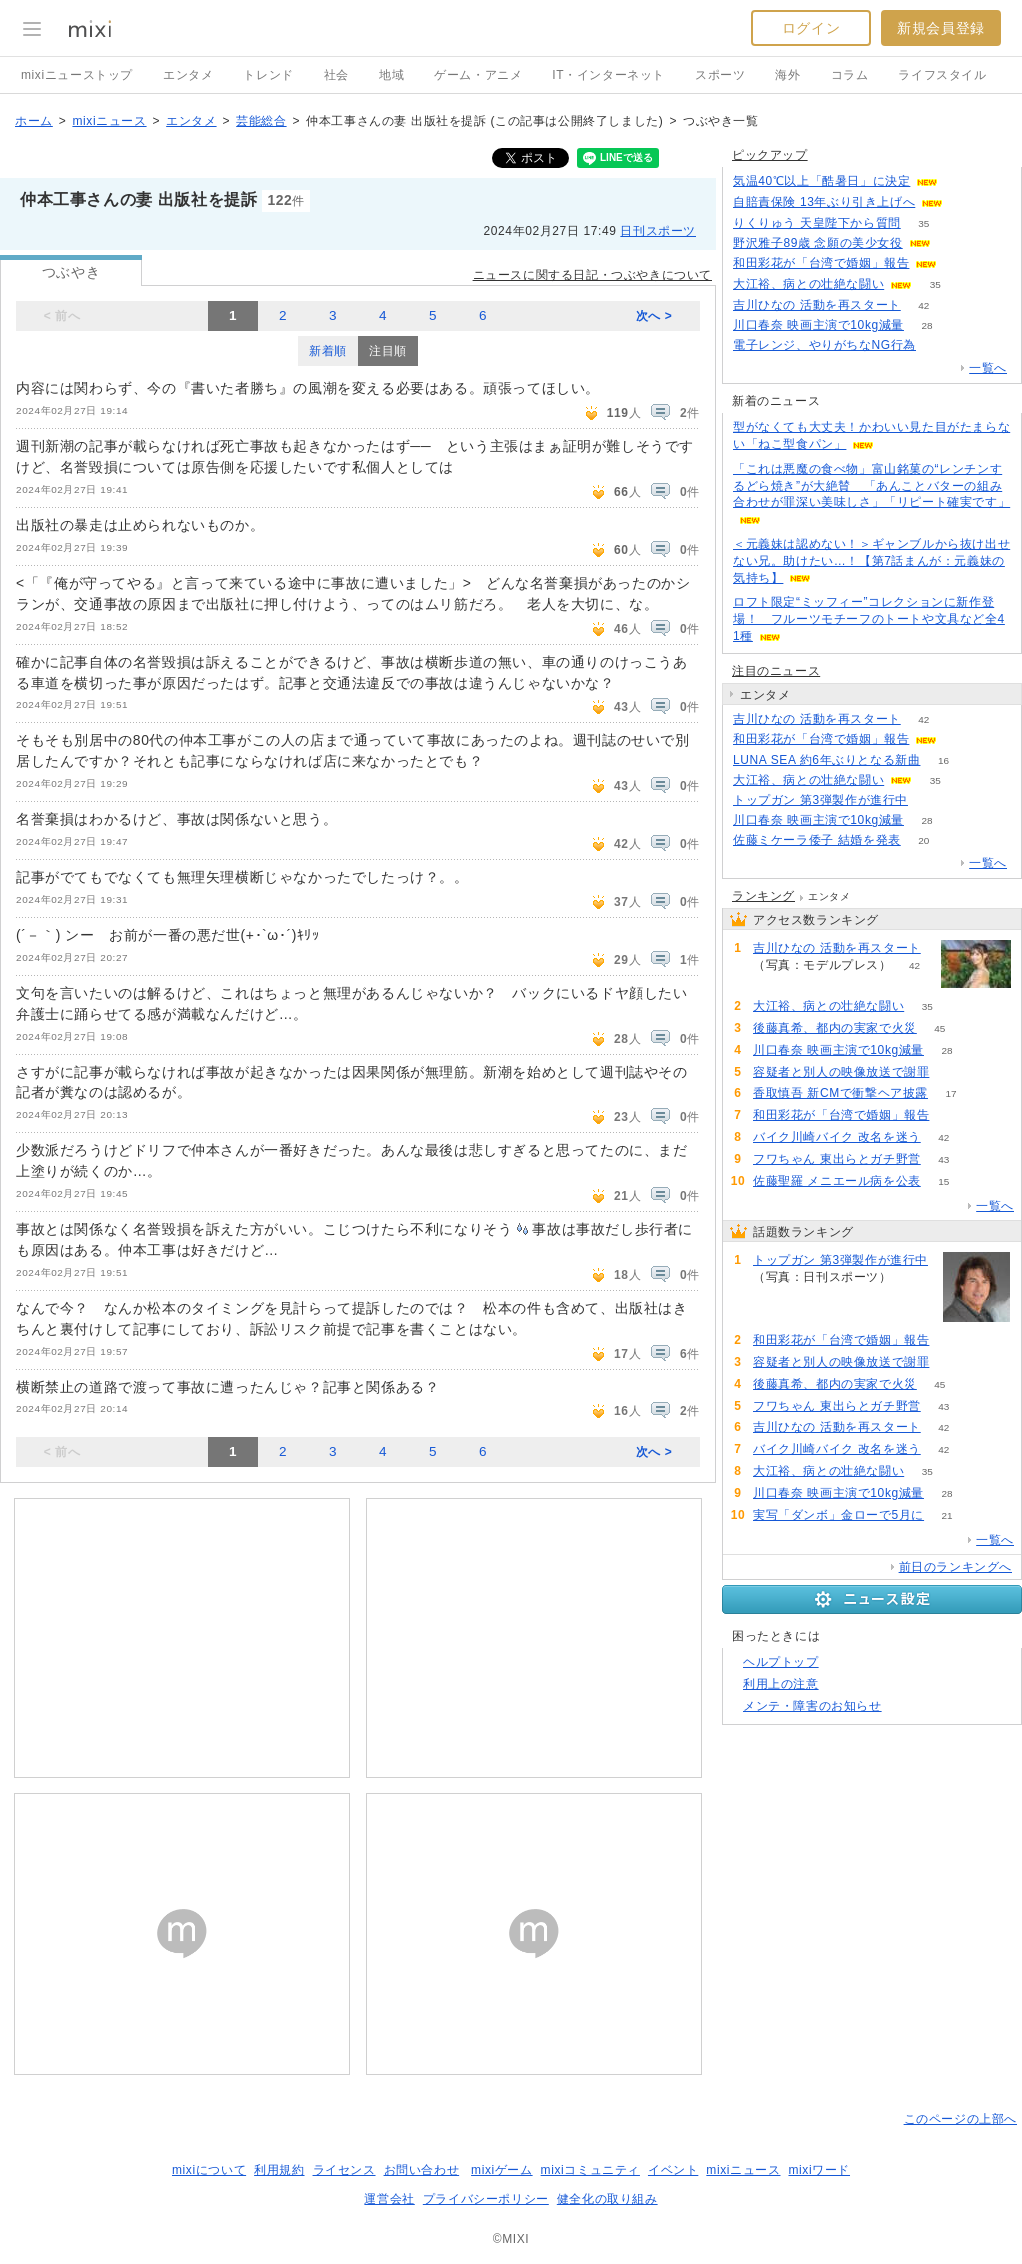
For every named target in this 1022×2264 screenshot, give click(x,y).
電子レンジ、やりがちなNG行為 (824, 345)
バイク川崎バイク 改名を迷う (837, 1137)
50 (952, 1072)
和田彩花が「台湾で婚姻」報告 (821, 263)
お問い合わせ (422, 2170)
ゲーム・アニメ (478, 75)
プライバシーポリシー (486, 2199)
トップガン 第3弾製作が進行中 (820, 800)
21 (947, 1515)
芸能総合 (261, 121)
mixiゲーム (502, 2170)
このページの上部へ (960, 2119)
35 (923, 223)
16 (943, 760)
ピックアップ (770, 155)
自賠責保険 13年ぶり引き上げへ (824, 202)
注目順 (388, 351)
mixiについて (209, 2170)
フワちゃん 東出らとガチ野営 (837, 1159)
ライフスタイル (942, 75)
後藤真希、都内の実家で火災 (835, 1028)
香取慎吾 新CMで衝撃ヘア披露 (840, 1093)
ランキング (763, 896)
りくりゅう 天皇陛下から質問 (817, 223)
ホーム (34, 121)
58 (966, 202)
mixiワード (819, 2170)
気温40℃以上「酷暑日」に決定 (821, 181)
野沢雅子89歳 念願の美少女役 (818, 243)
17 (950, 1093)
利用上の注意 (781, 1684)
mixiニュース (109, 121)
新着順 (328, 351)
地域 (391, 75)
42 (923, 305)
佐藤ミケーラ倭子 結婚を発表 (817, 840)
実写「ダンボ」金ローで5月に (838, 1515)
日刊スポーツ (658, 231)
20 (923, 840)
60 (960, 263)
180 (953, 243)
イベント (673, 2170)
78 (930, 800)
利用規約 (279, 2170)
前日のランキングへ (955, 1567)
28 (926, 325)
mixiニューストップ (77, 75)
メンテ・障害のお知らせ (812, 1706)
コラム (850, 75)
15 (943, 1181)
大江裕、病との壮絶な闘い (808, 284)
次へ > (654, 316)
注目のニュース (776, 671)
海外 (787, 75)
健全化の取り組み (607, 2199)
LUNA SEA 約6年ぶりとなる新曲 (826, 760)
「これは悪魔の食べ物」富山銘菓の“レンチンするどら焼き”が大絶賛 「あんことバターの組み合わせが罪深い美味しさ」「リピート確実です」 (871, 486)
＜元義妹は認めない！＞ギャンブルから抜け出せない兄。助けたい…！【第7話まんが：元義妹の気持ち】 (871, 561)
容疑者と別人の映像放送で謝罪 (841, 1072)
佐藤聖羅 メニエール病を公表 (837, 1181)
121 (939, 345)
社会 (336, 75)
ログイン (811, 28)
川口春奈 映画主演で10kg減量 (818, 325)
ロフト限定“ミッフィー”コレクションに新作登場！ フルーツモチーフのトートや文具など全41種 (869, 619)
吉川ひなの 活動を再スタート (817, 305)
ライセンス (344, 2170)
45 (939, 1028)
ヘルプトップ (781, 1662)
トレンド (268, 75)
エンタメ (188, 75)
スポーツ (720, 75)
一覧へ (988, 368)
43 (943, 1159)
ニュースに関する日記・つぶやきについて (592, 275)
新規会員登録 (941, 28)
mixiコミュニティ (590, 2170)
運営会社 (389, 2199)
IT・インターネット (608, 75)
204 (961, 181)
